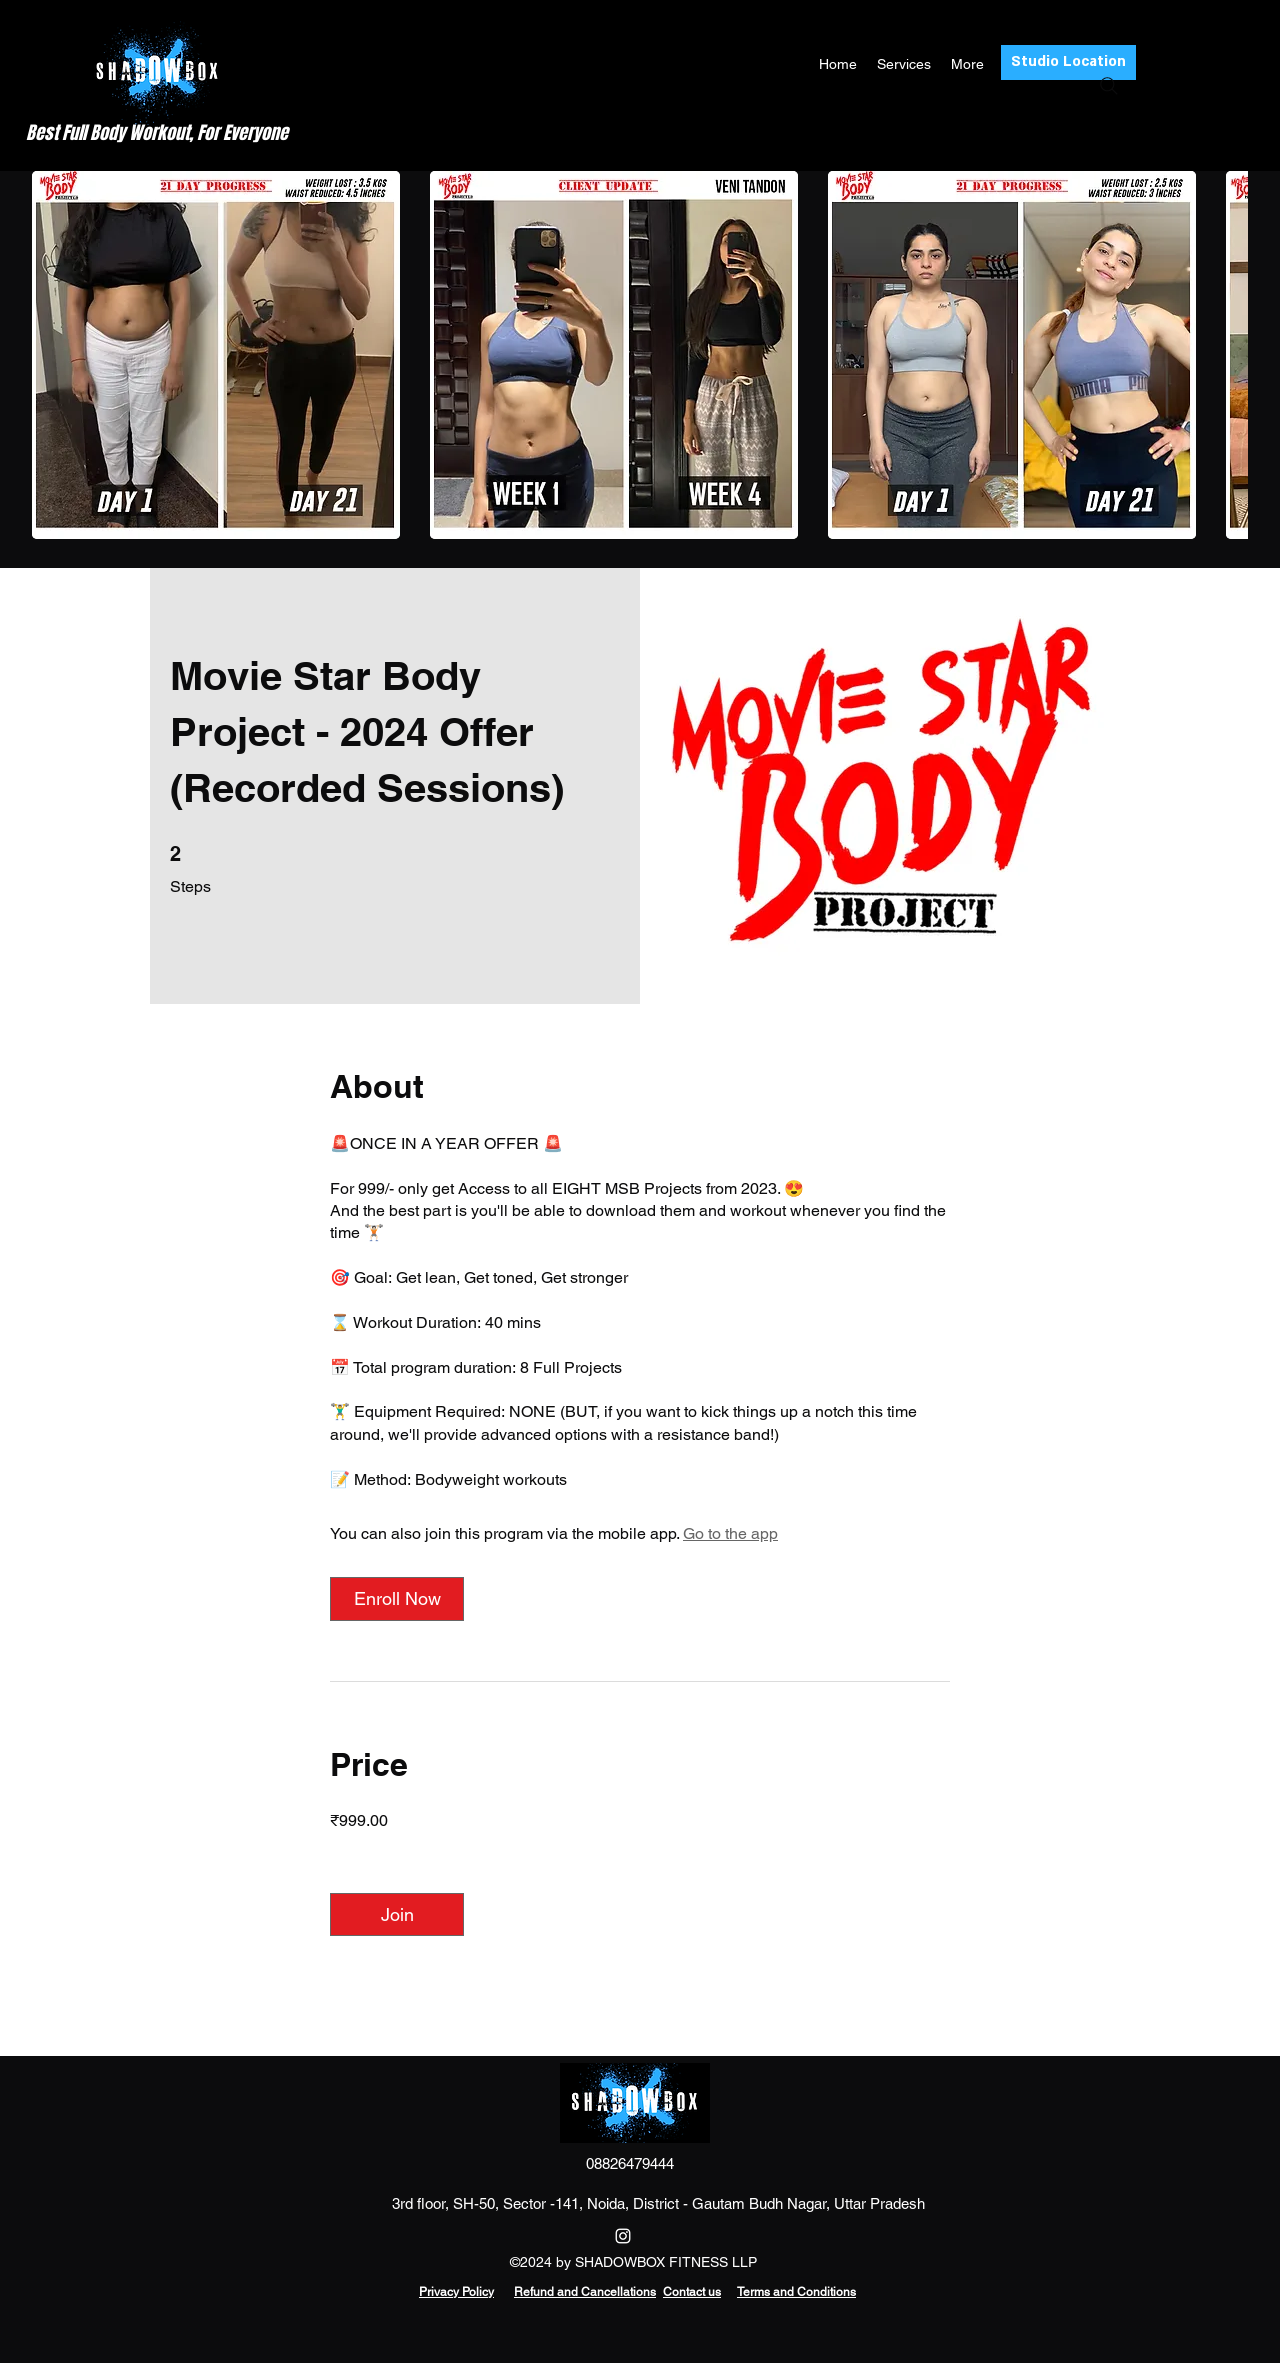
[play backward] (57, 355)
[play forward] (1223, 355)
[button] (216, 355)
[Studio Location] (1068, 62)
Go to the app (730, 1533)
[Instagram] (623, 2236)
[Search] (1109, 86)
